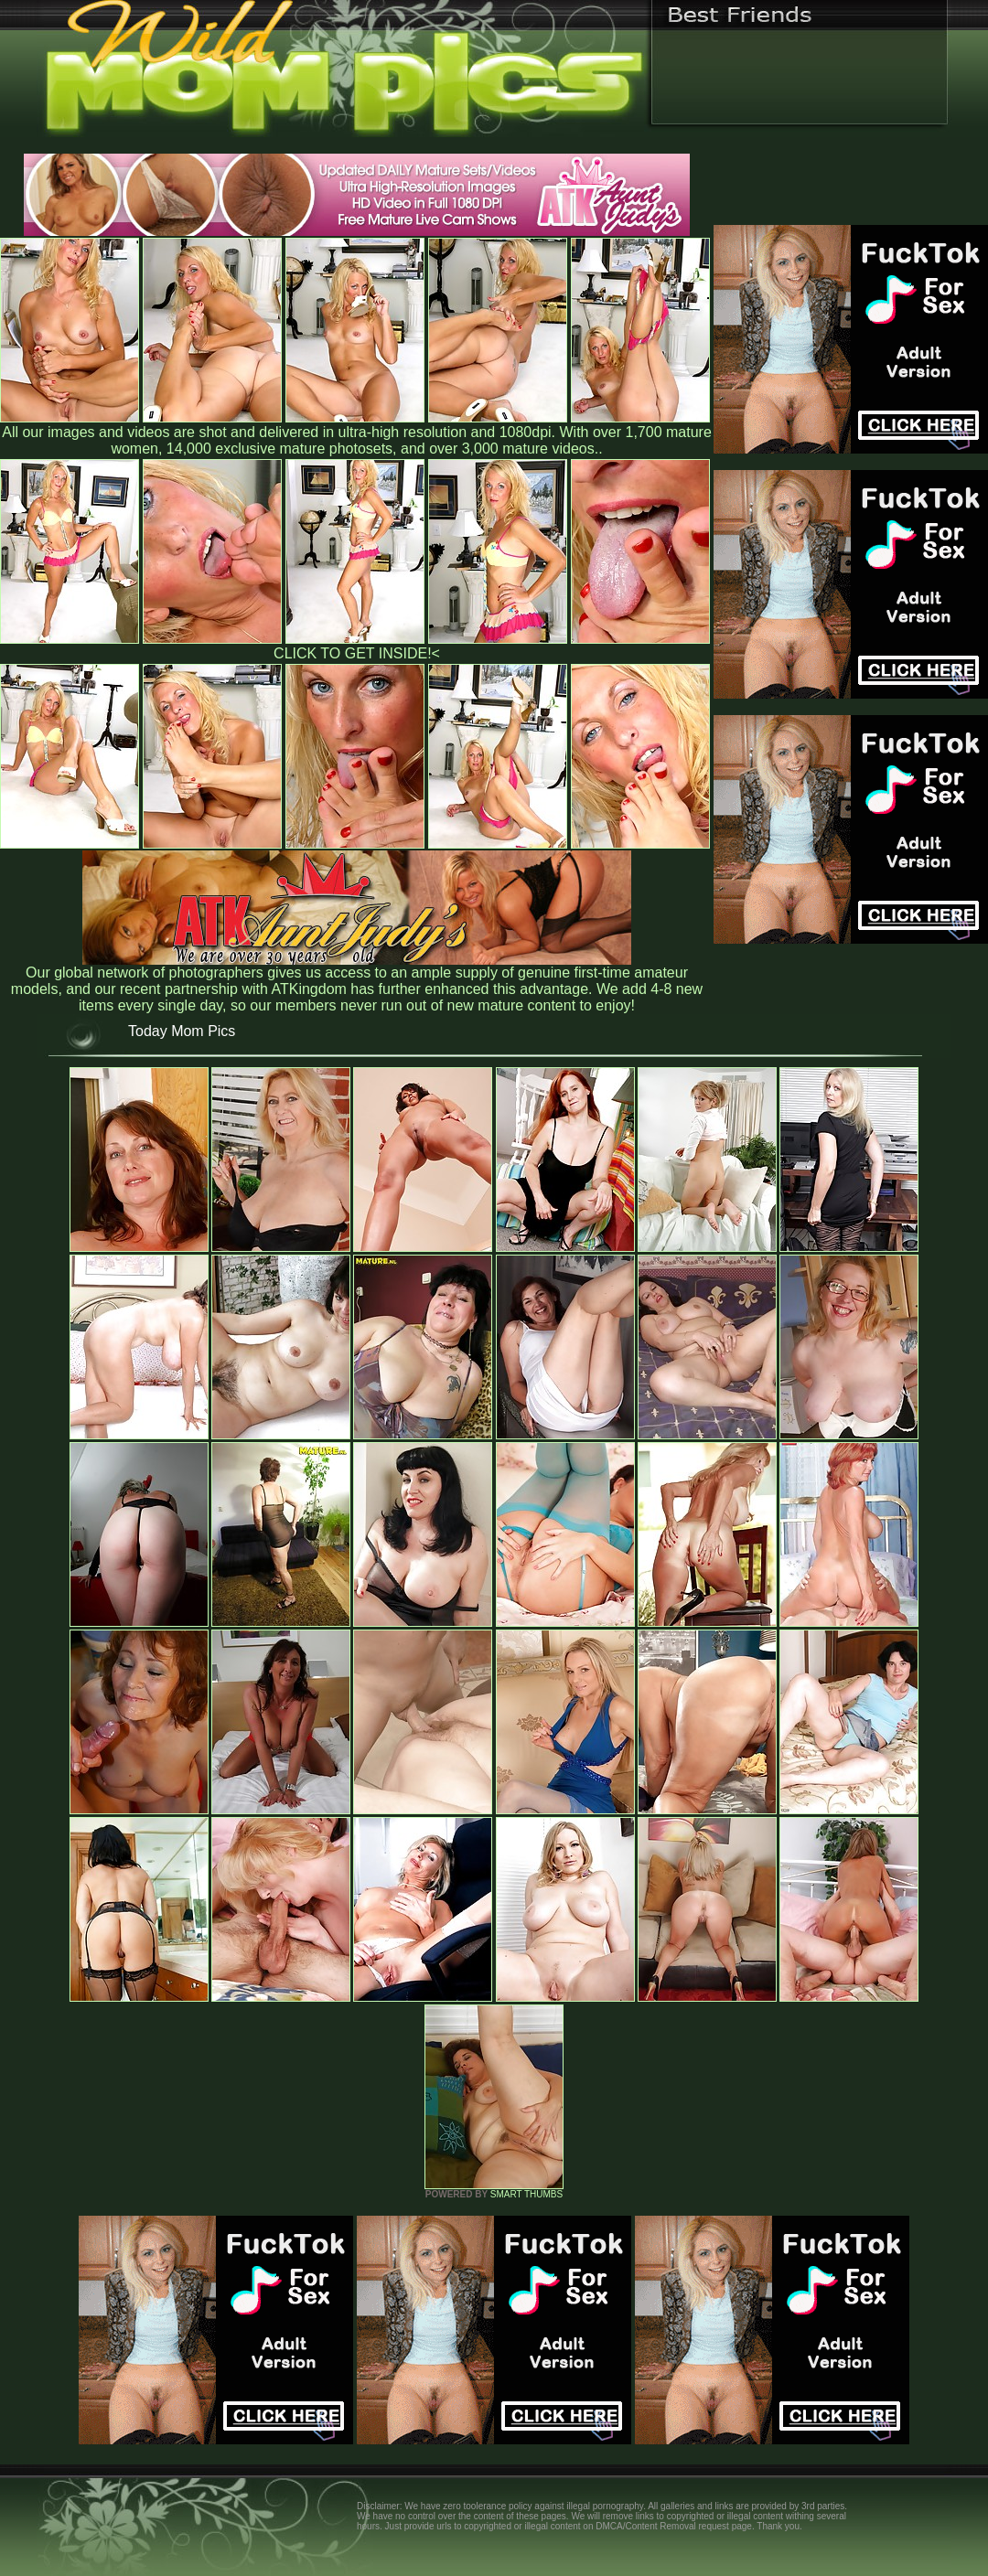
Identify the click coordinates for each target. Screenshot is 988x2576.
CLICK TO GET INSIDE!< (357, 653)
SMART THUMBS (526, 2194)
